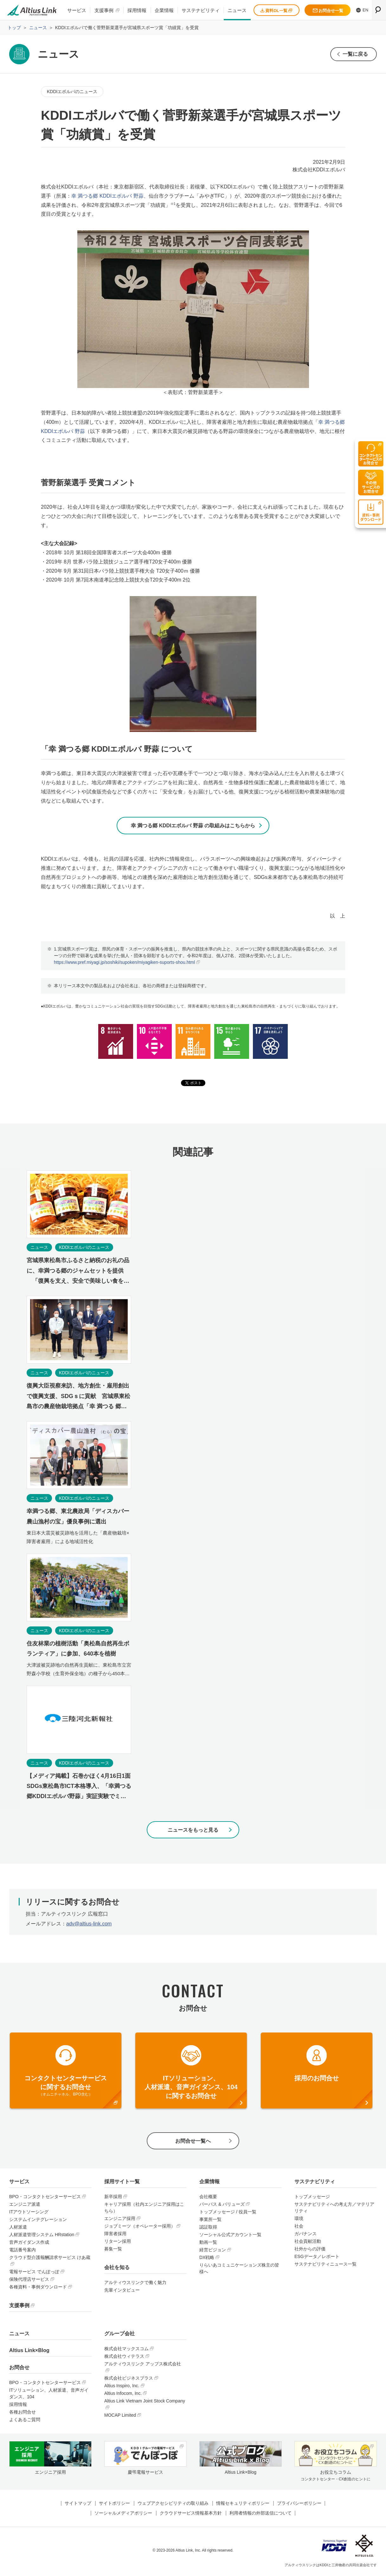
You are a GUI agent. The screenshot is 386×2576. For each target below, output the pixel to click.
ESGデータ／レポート (316, 2258)
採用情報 (136, 10)
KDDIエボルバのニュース (72, 91)
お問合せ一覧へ (193, 2142)
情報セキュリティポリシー (242, 2505)
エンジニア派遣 (24, 2205)
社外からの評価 (309, 2250)
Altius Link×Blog (29, 2352)
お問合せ (19, 2369)
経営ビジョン (212, 2251)
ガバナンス (305, 2235)
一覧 (354, 54)
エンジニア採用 (119, 2220)
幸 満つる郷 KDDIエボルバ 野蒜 (107, 196)
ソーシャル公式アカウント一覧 (230, 2236)
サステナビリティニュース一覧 (325, 2265)
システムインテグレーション (38, 2220)
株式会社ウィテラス (124, 2357)
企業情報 (164, 10)
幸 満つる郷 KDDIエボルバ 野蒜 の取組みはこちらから (193, 826)
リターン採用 (117, 2242)
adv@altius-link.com (89, 1924)
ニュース (237, 10)
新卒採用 (113, 2198)
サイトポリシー (114, 2505)
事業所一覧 (210, 2220)
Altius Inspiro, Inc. (121, 2387)
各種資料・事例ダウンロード (38, 2288)
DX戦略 (206, 2258)
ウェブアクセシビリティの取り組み (173, 2505)
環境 (298, 2220)
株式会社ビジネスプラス (128, 2379)
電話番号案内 (22, 2251)
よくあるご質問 (24, 2421)
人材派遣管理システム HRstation (41, 2236)
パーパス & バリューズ (222, 2205)
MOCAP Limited (120, 2416)
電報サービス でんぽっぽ (34, 2273)
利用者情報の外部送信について (260, 2514)
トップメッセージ (312, 2198)
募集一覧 (113, 2250)
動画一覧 (208, 2243)
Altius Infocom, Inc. (123, 2394)
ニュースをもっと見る (193, 1831)
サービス (76, 10)
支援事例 (103, 10)
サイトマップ (78, 2505)
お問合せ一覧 (328, 10)
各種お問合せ (22, 2413)
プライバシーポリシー (299, 2505)
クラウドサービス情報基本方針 (191, 2514)
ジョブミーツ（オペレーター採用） (139, 2227)
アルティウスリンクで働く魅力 (135, 2284)
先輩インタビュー (122, 2291)
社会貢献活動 (307, 2242)
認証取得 (208, 2228)
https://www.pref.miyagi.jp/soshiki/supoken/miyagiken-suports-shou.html (124, 962)
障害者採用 (115, 2235)
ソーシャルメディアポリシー (123, 2514)
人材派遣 (18, 2228)
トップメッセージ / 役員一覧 (227, 2213)
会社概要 (208, 2198)
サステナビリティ (201, 10)
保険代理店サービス (29, 2280)
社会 (298, 2227)
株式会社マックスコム (126, 2350)
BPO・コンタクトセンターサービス (45, 2198)
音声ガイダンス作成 (29, 2243)
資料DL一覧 (276, 10)
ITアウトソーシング (28, 2213)
